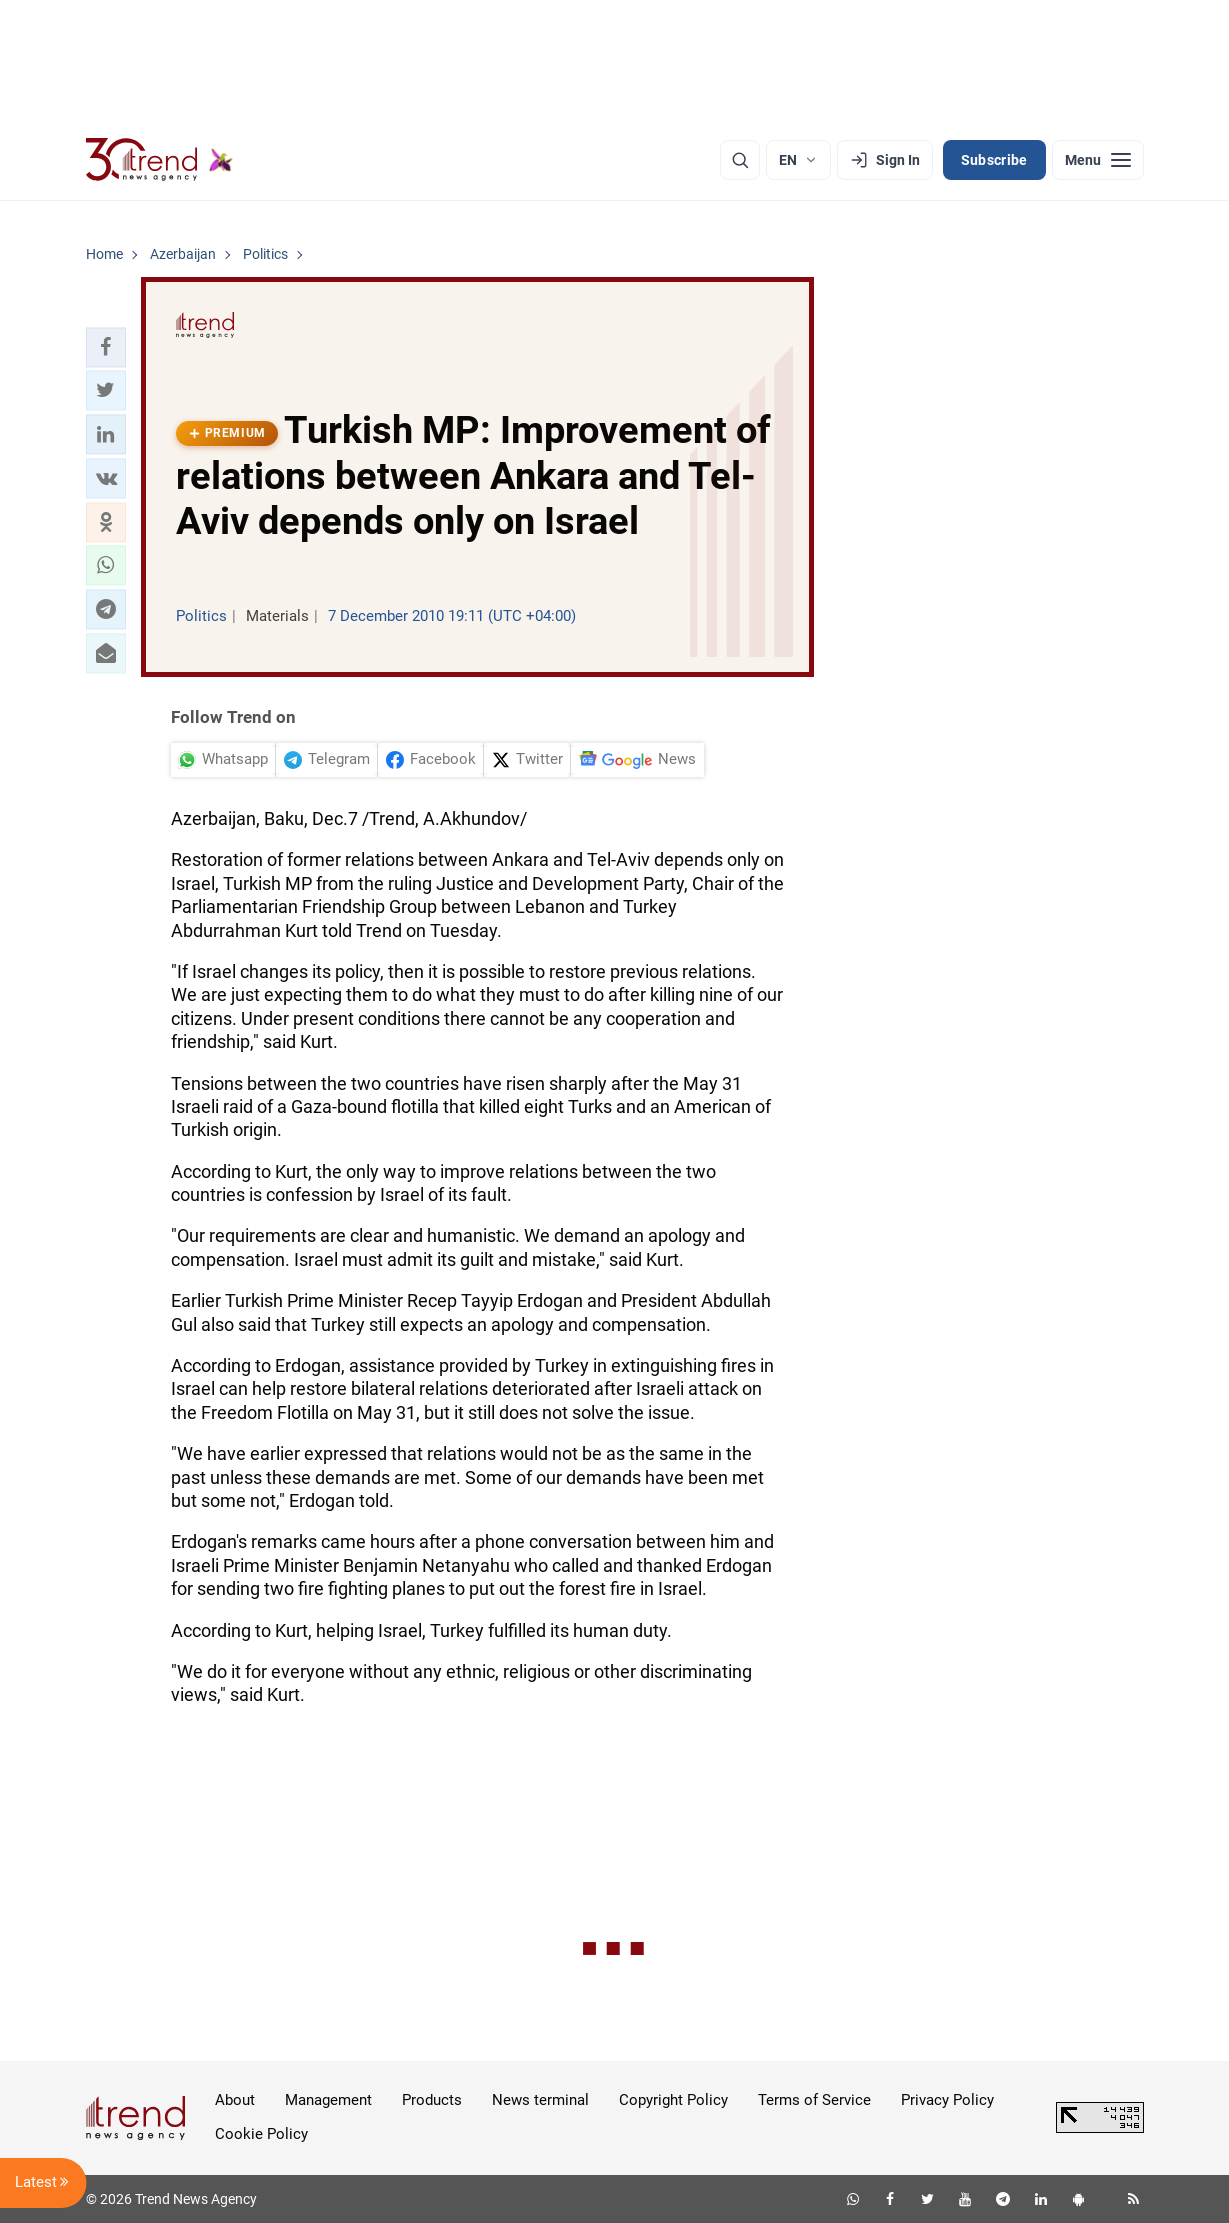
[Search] (740, 160)
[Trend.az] (160, 160)
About (235, 2100)
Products (432, 2100)
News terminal (540, 2100)
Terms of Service (814, 2100)
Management (328, 2100)
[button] (106, 347)
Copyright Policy (673, 2100)
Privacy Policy (947, 2100)
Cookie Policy (261, 2134)
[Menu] (1098, 160)
